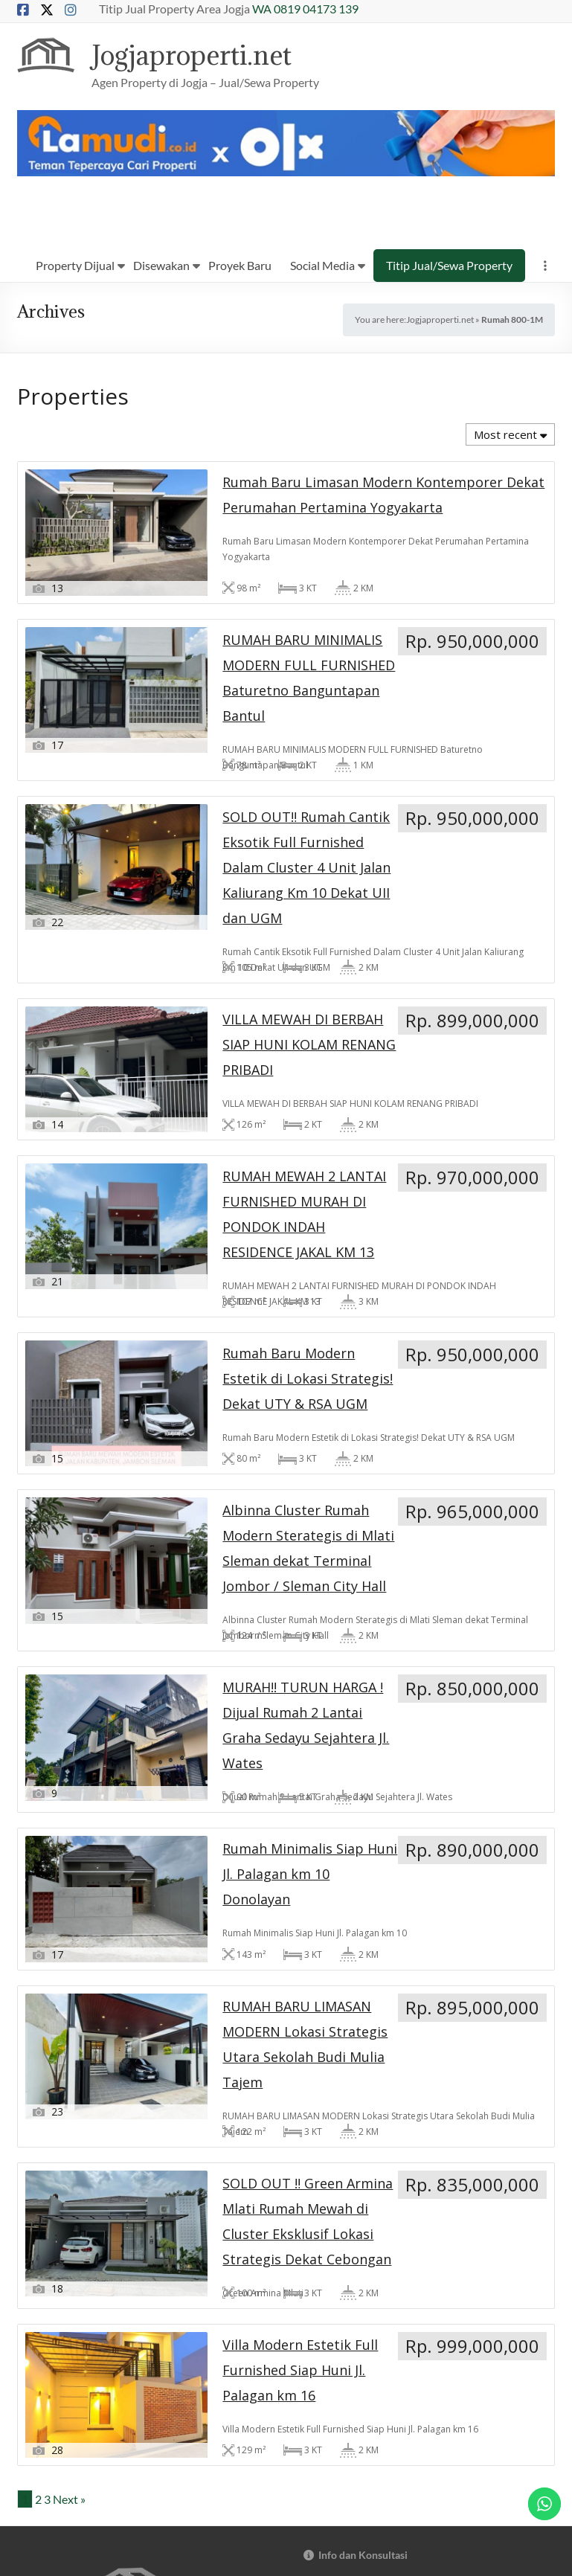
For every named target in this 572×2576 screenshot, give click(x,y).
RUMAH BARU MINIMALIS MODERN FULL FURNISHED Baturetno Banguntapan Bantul (283, 634)
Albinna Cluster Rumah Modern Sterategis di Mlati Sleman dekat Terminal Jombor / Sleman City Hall (92, 1279)
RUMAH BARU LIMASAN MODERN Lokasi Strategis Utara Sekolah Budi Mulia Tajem (94, 1598)
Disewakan (161, 266)
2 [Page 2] (38, 1771)
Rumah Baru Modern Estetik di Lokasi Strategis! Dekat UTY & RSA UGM (467, 953)
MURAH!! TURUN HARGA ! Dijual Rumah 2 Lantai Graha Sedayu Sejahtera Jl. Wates (275, 1272)
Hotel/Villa (329, 2280)
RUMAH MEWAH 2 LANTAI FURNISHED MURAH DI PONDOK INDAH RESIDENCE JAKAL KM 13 (279, 960)
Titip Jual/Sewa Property (449, 266)
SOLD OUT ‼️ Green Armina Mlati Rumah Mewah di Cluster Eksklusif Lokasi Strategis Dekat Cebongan (281, 1605)
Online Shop (331, 2209)
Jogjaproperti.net (199, 54)
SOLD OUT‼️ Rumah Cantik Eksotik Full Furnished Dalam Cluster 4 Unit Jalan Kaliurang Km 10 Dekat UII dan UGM (462, 641)
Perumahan (330, 2256)
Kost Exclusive (336, 2232)
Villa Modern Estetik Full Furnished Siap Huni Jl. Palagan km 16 (464, 1591)
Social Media (322, 266)
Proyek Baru (239, 266)
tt (422, 2443)
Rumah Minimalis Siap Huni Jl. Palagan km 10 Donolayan (465, 1258)
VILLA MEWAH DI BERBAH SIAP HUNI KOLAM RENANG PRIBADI (93, 953)
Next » (69, 1771)
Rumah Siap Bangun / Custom (371, 2304)
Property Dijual (75, 266)
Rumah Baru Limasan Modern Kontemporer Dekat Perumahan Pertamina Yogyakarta (101, 641)
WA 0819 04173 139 (305, 8)
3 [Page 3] (47, 1771)
